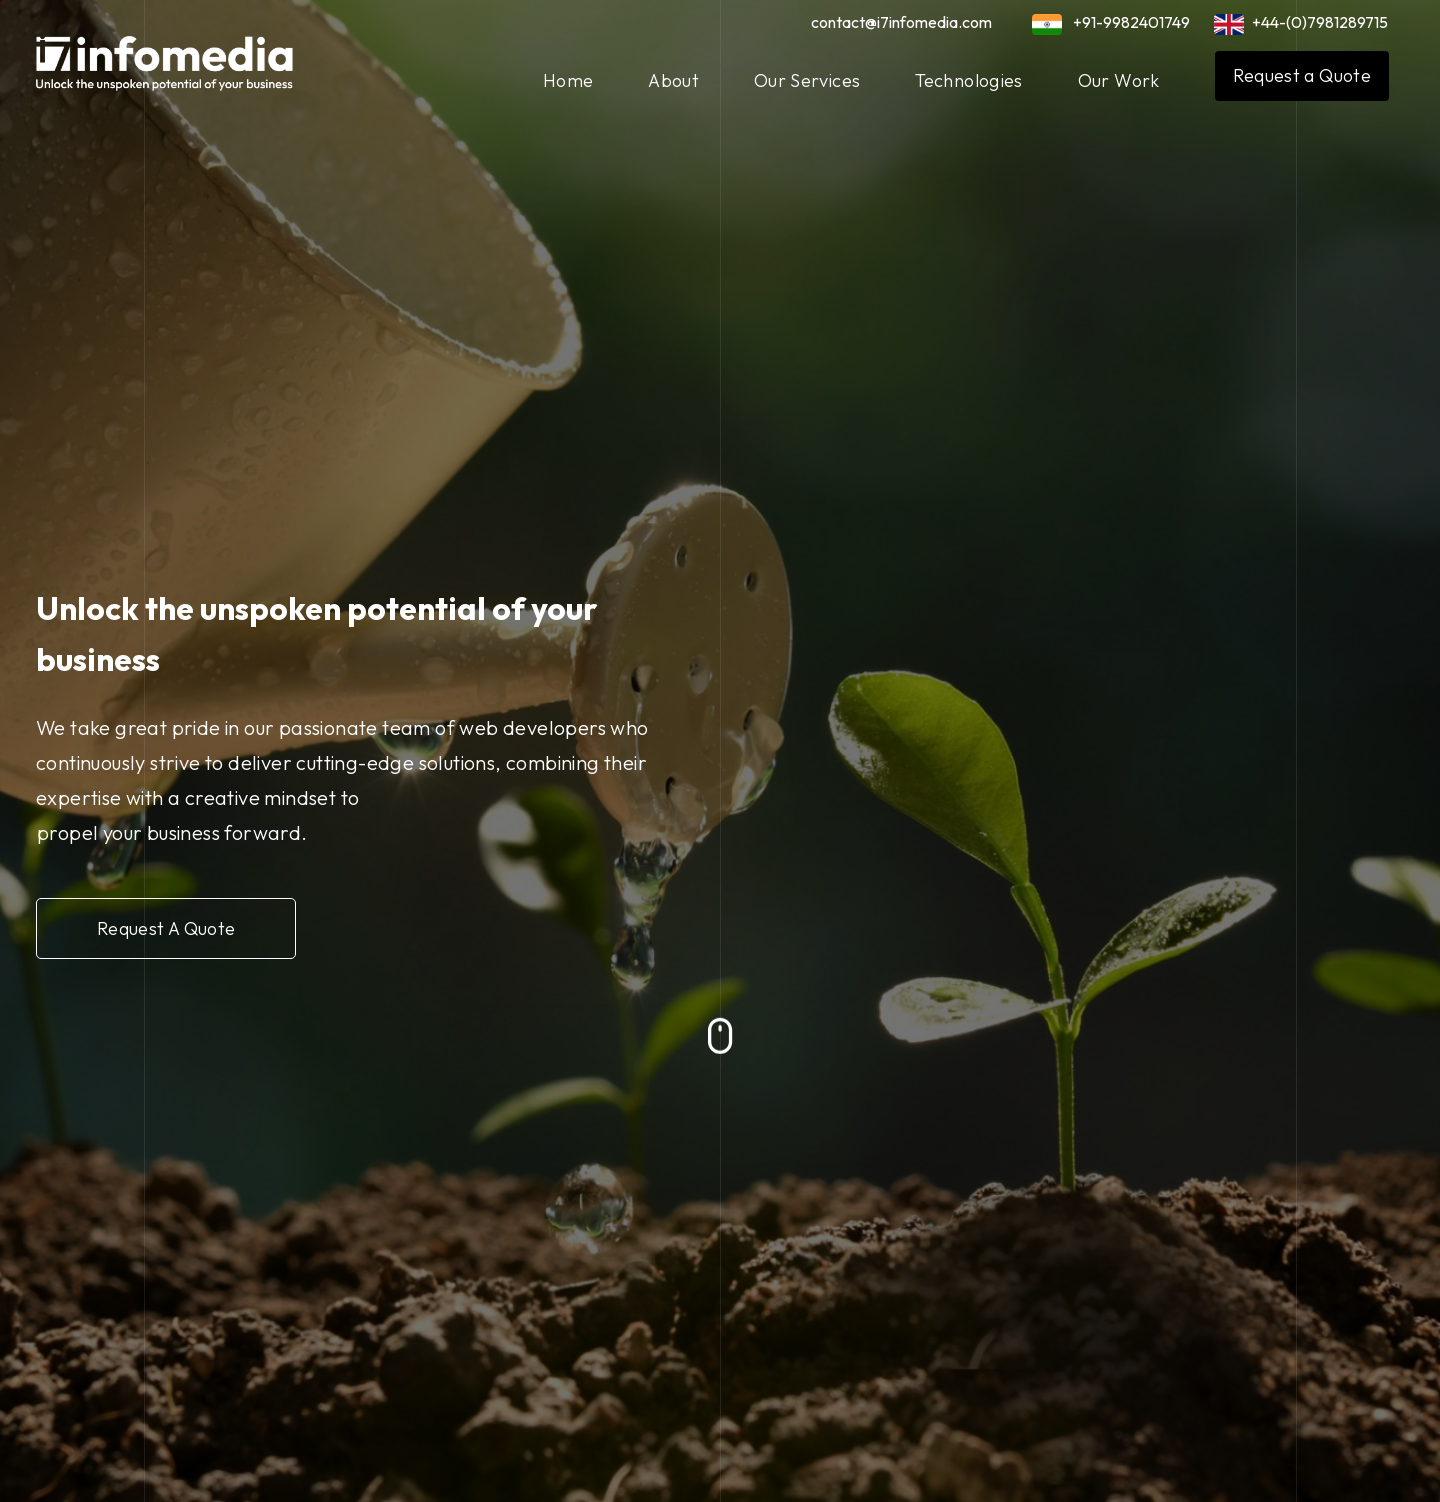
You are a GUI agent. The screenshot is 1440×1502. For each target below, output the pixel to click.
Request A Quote (174, 925)
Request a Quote (1302, 75)
